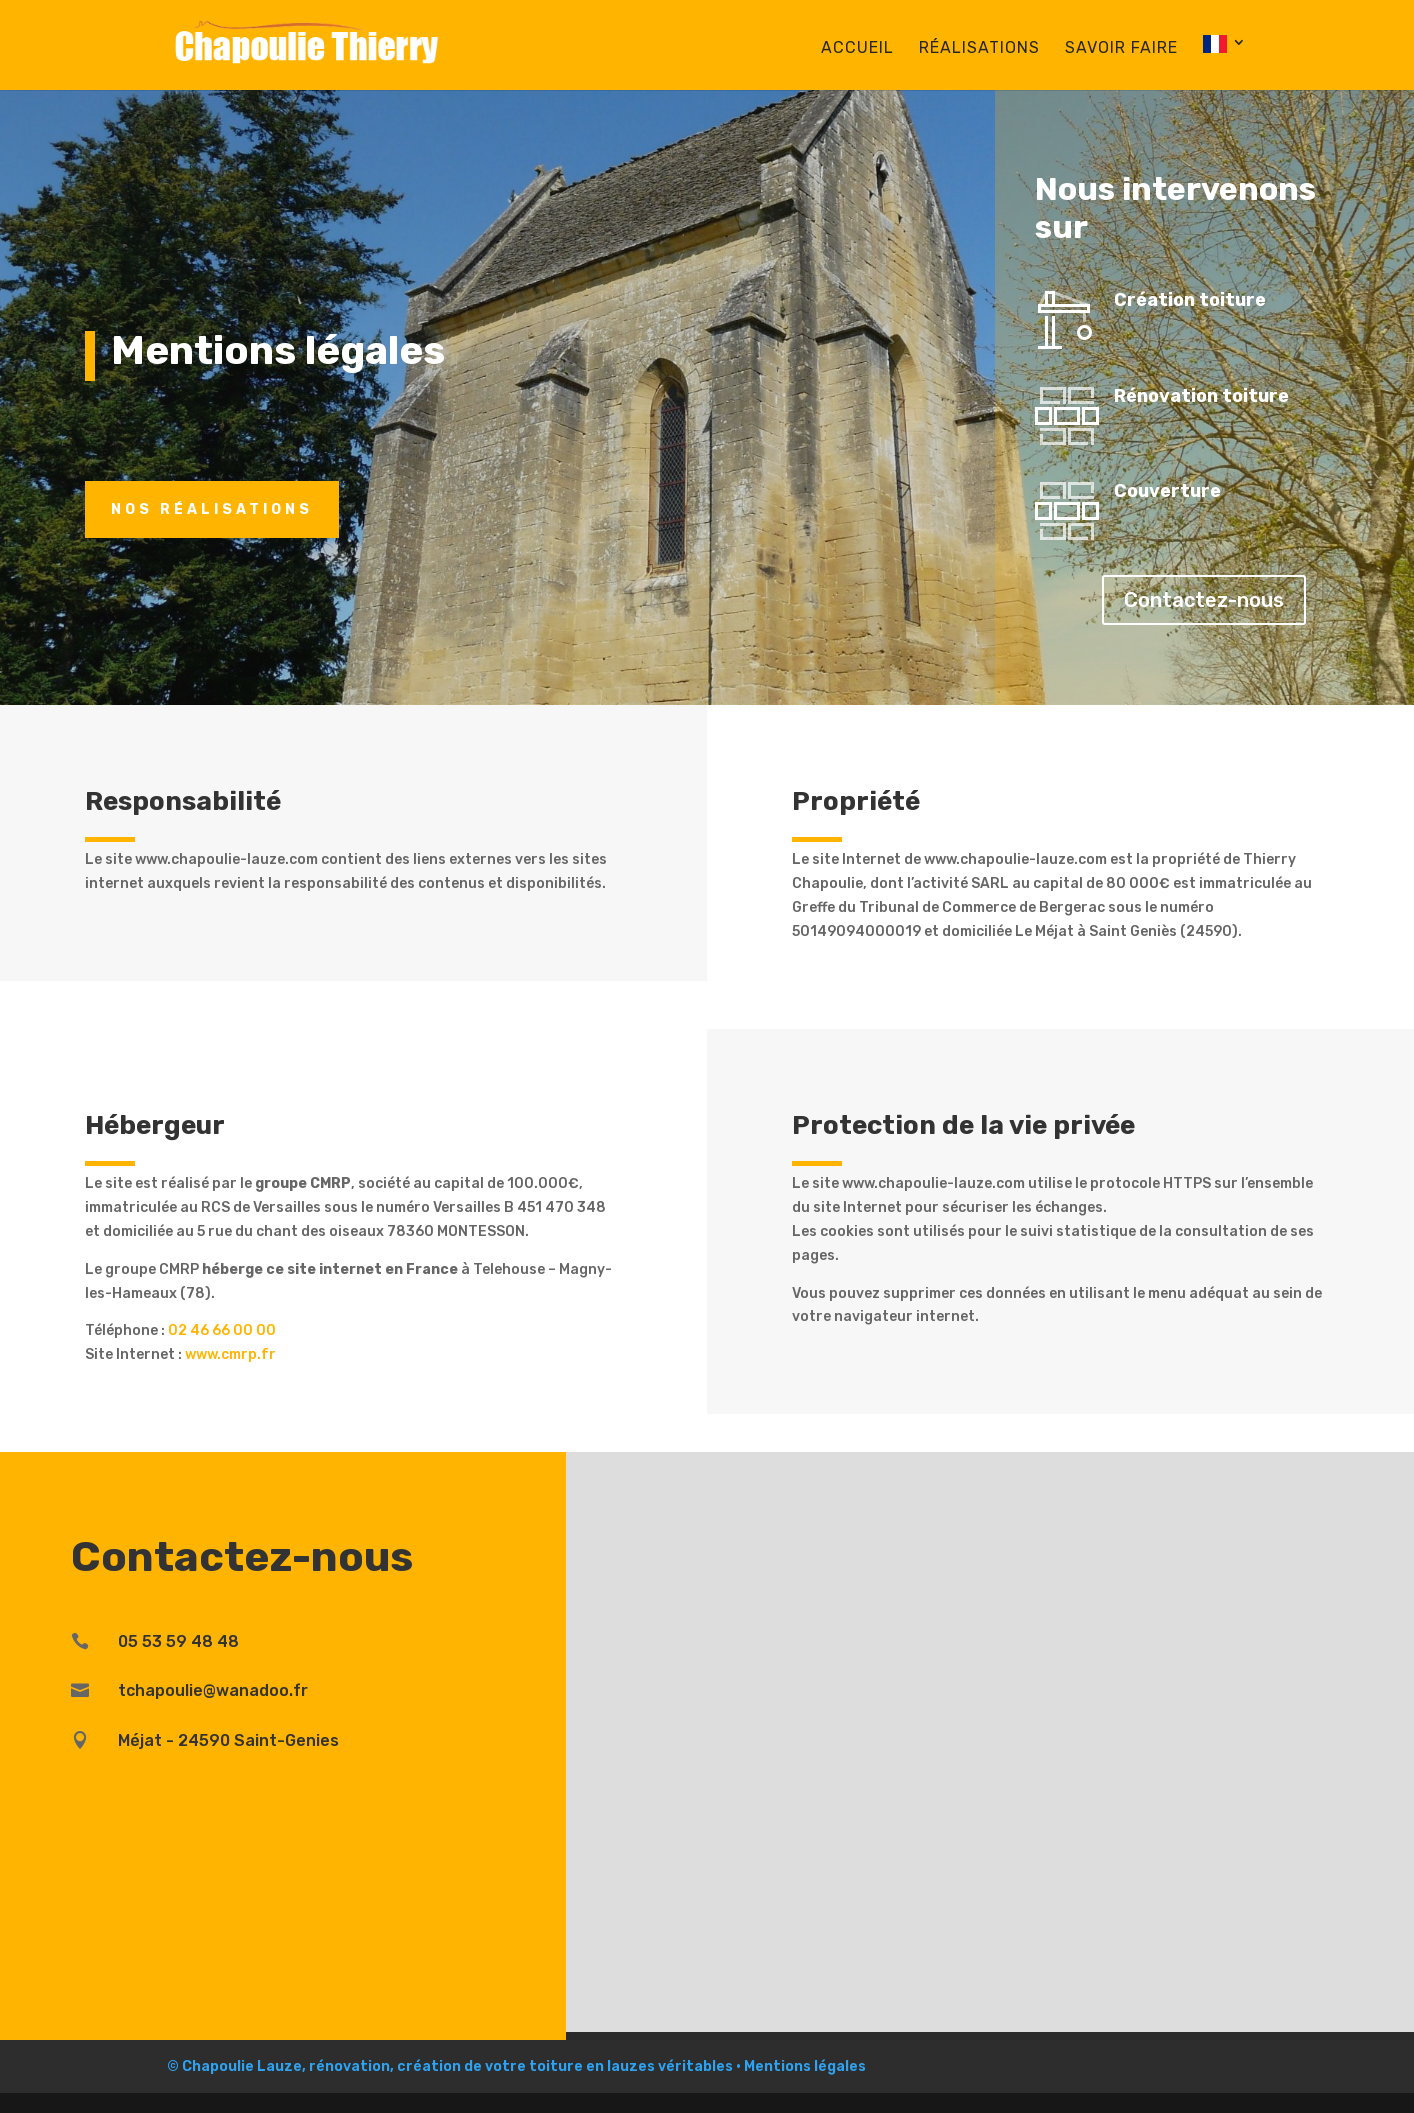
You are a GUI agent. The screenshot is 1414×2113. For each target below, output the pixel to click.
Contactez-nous (1204, 600)
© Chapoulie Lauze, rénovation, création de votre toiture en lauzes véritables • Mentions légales (516, 2066)
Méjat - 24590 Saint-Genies (228, 1740)
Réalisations (979, 49)
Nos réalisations (212, 509)
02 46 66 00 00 (222, 1330)
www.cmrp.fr (230, 1354)
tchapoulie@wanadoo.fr (213, 1690)
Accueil (857, 49)
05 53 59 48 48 (178, 1641)
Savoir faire (1121, 49)
